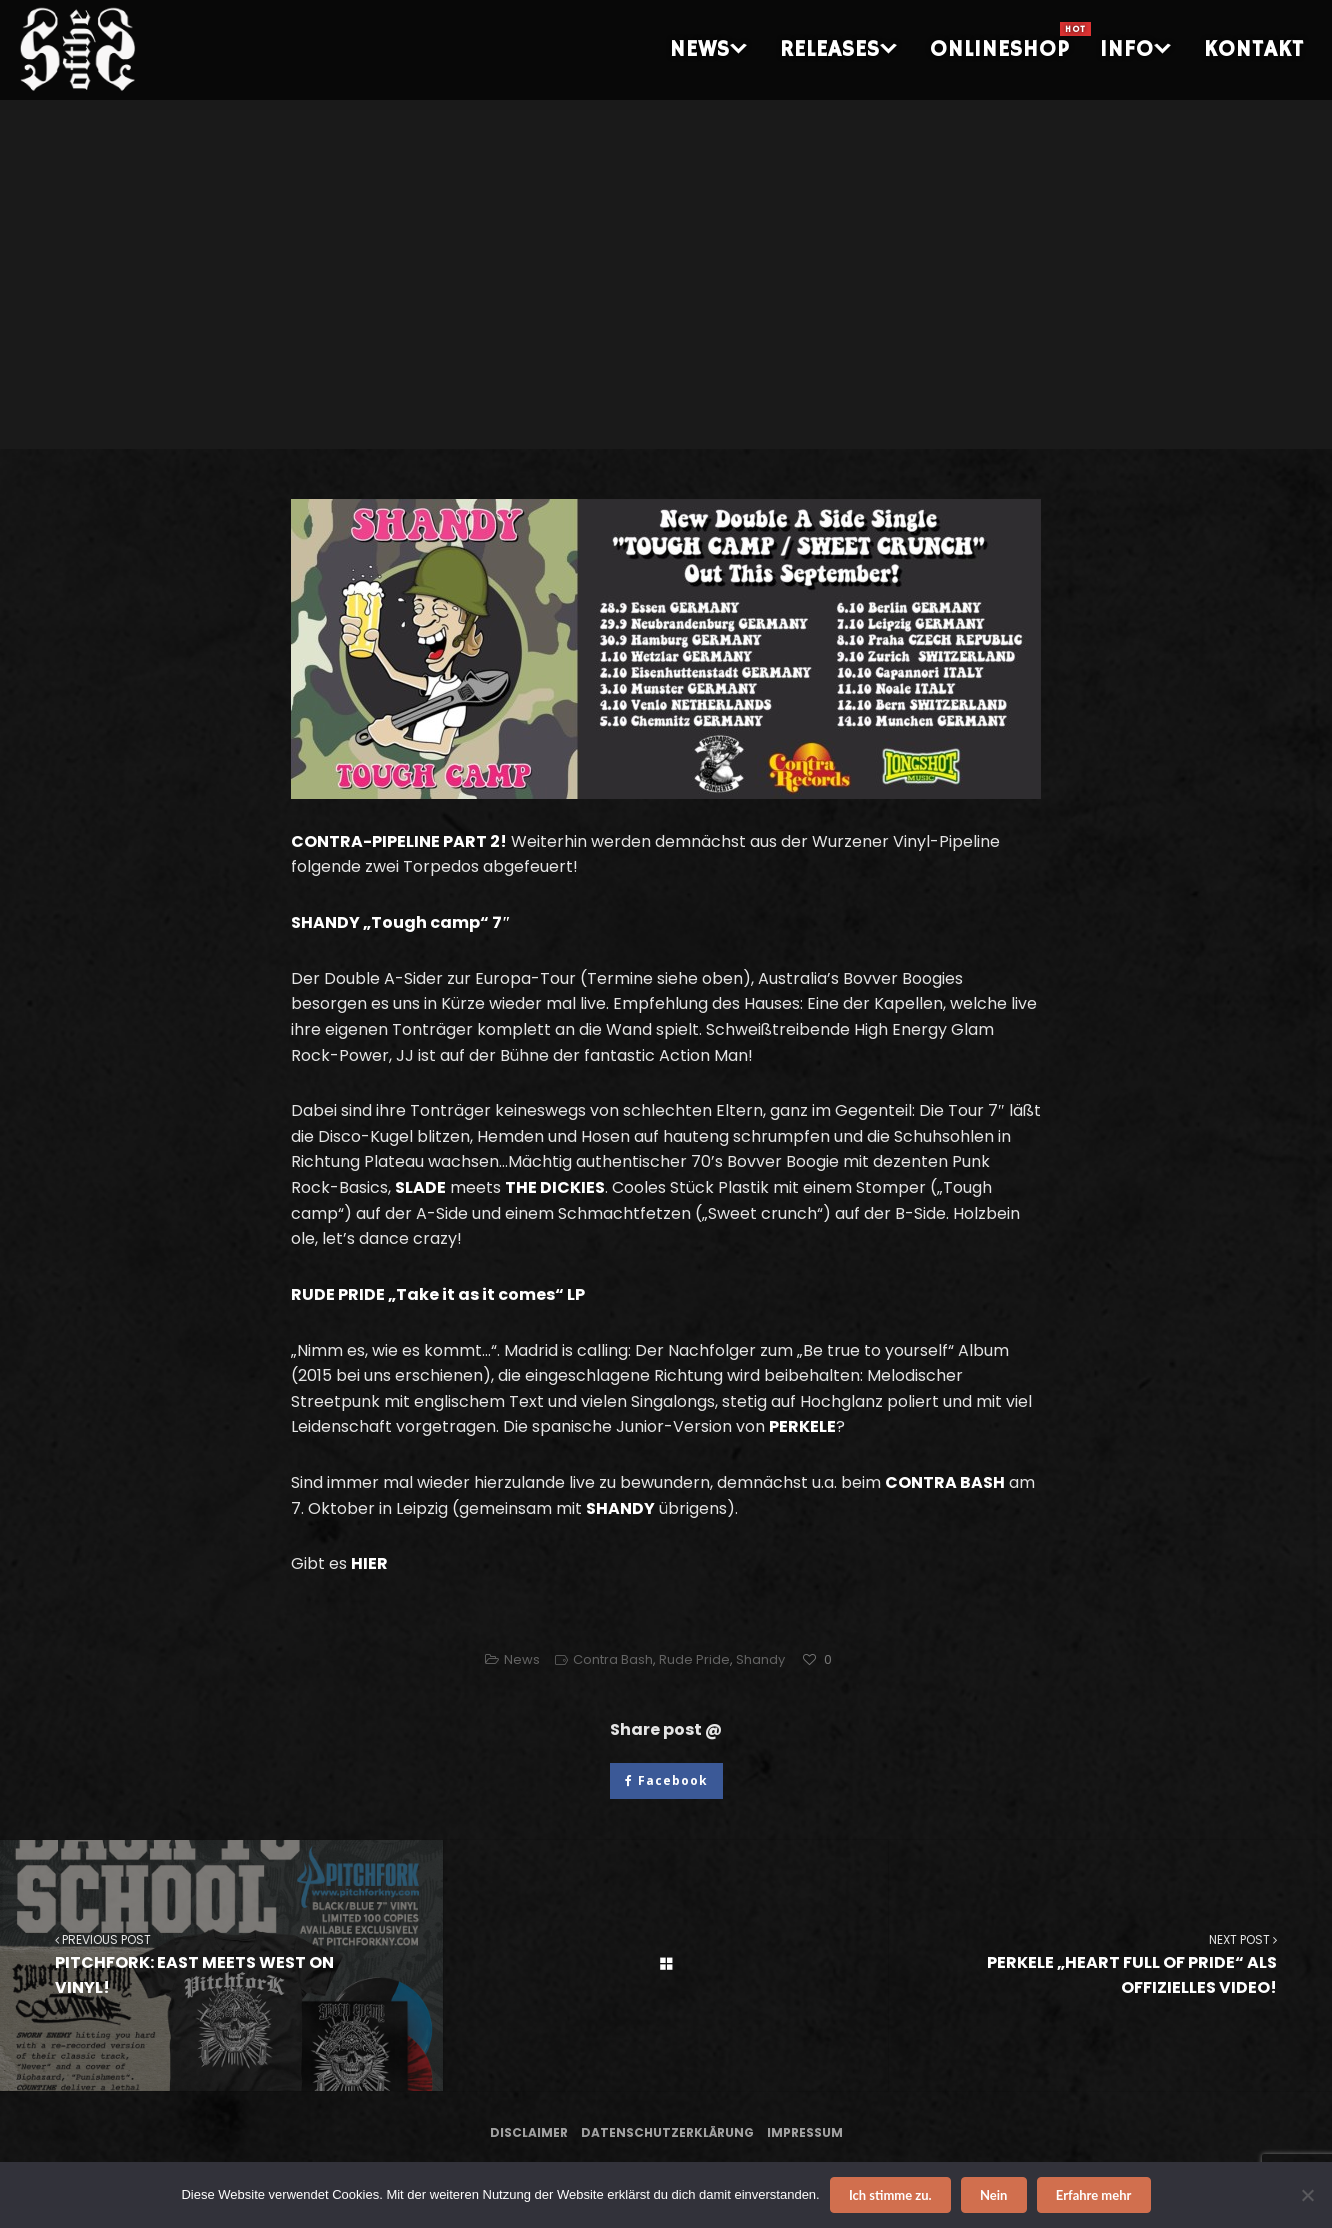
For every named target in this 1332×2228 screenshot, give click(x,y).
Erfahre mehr (1094, 2195)
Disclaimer (529, 2132)
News (522, 1659)
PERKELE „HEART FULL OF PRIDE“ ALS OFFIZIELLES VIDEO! (1110, 1964)
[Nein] (1307, 2195)
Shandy (760, 1659)
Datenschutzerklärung (667, 2132)
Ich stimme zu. (890, 2195)
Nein (993, 2195)
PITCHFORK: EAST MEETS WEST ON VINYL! (221, 1964)
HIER (369, 1563)
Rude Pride (694, 1659)
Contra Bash (613, 1659)
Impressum (805, 2132)
